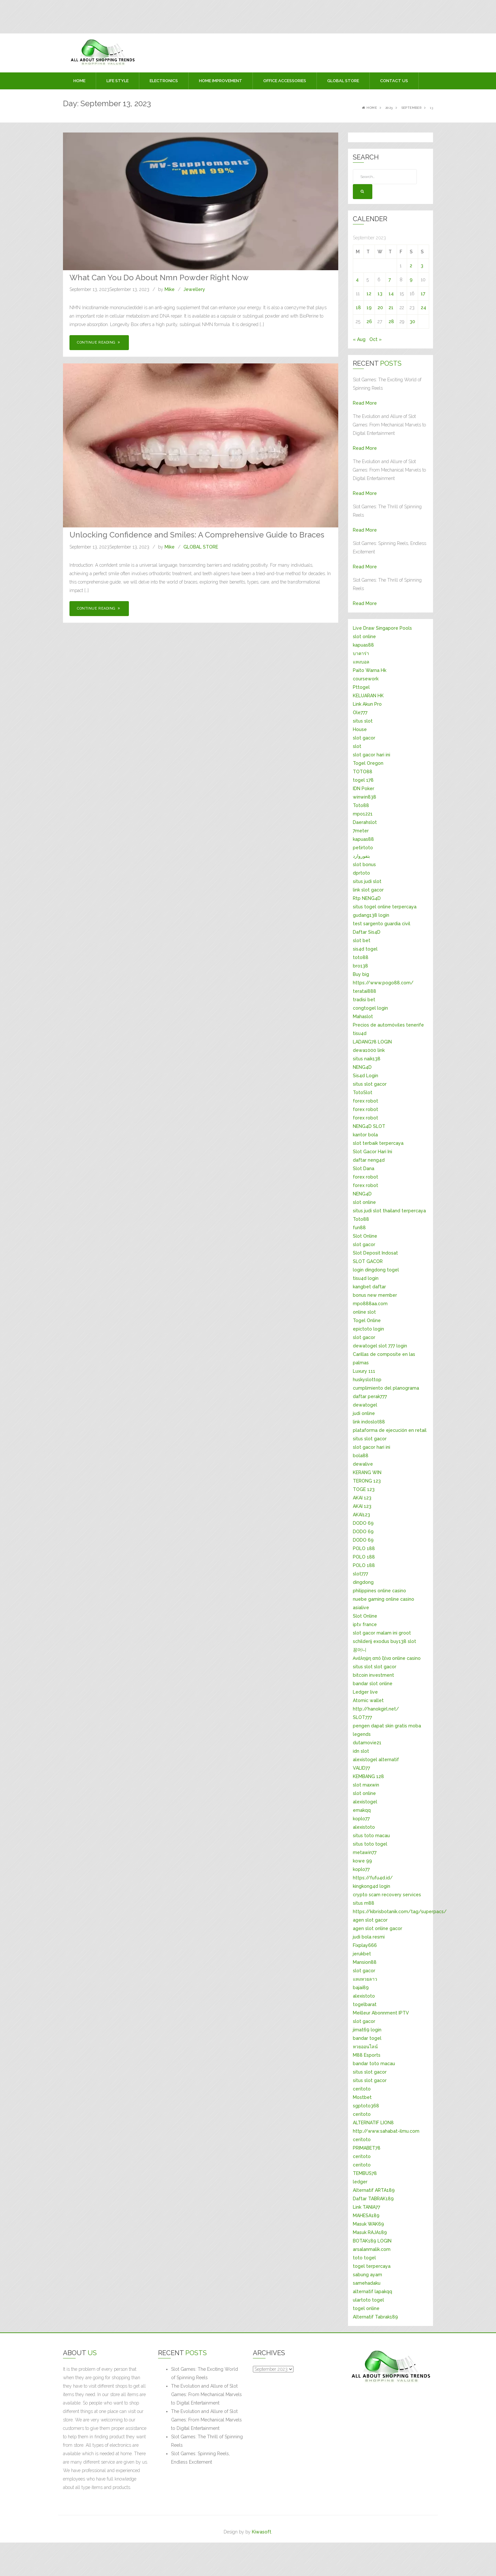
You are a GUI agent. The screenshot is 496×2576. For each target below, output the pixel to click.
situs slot (363, 721)
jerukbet (362, 1953)
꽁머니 (359, 1649)
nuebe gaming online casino (383, 1599)
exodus (381, 1641)
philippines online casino (379, 1590)
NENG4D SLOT (369, 1126)
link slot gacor (368, 889)
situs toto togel (370, 1844)
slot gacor (364, 737)
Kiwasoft (261, 2531)
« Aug (359, 339)
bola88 (360, 1455)
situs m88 (363, 1903)
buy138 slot (403, 1641)
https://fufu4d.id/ (373, 1877)
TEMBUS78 (365, 2173)
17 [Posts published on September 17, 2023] (423, 293)
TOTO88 (362, 771)
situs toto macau (371, 1835)
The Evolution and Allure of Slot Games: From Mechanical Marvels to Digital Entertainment (206, 2394)
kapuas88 (363, 645)
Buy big (361, 974)
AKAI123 (361, 1514)
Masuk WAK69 (368, 2224)
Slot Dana (363, 1168)
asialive (361, 1607)
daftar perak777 (370, 1396)
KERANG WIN (367, 1472)
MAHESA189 (366, 2215)
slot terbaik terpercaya (378, 1143)
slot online (364, 636)
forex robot (365, 1101)
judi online (364, 1413)
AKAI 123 (362, 1497)
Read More (365, 403)
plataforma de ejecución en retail (390, 1430)
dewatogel (365, 1345)
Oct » (375, 339)
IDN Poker (363, 788)
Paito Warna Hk (369, 670)
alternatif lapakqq (372, 2291)
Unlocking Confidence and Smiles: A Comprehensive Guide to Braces (196, 534)
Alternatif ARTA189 (374, 2190)
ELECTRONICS (164, 80)
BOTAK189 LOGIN (372, 2240)
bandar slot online (372, 1683)
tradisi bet (364, 999)
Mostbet (362, 2097)
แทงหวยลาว (365, 1979)
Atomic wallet (368, 1700)
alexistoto (364, 1827)
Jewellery (194, 289)
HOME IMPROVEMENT (220, 80)
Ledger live (365, 1692)
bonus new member (375, 1295)
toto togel (364, 2257)
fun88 (359, 1227)
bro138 (360, 965)
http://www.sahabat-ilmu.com (386, 2131)
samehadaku (366, 2283)
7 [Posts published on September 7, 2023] (390, 279)
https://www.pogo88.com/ (383, 982)
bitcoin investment (373, 1675)
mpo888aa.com (370, 1303)
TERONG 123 (367, 1481)
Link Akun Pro (367, 704)
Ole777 (360, 712)
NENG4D (362, 1067)
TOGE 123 (364, 1489)
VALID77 (361, 1768)
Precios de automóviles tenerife (388, 1025)
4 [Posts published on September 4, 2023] (357, 279)
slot (357, 746)
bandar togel (367, 2038)
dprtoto (361, 873)
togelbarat (365, 2004)
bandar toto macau (374, 2063)
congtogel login (370, 1008)
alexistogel (365, 1801)
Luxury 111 (364, 1371)
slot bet (361, 940)
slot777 (360, 1573)
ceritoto (362, 2088)
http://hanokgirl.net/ (376, 1708)
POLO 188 (364, 1548)
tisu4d (359, 1033)
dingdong (363, 1582)
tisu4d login (365, 1278)
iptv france (365, 1624)
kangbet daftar (369, 1286)
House (360, 729)
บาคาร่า (361, 653)
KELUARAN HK (368, 695)
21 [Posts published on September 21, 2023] (391, 307)
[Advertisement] (113, 15)
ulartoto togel (368, 2300)
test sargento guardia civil (381, 923)
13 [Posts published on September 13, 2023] (380, 293)
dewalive (363, 1464)
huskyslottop (367, 1379)
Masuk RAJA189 (370, 2232)
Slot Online (365, 1236)
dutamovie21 (367, 1742)
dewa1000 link (369, 1050)
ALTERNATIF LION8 (373, 2122)
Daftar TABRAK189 (373, 2198)
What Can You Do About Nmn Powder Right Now (159, 277)
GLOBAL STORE (343, 80)
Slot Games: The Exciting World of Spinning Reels (204, 2373)
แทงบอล (361, 661)
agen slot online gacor (377, 1928)
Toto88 (361, 805)
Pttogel (361, 687)
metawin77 (365, 1852)
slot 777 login (392, 1345)
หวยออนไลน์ (365, 2046)
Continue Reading (99, 342)
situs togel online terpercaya (384, 906)
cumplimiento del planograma (386, 1388)
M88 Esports (366, 2055)
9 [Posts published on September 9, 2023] (411, 279)
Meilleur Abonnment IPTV (381, 2012)
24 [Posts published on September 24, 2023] (423, 307)
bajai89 (361, 1987)
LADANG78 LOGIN (372, 1041)
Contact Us (394, 80)
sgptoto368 (366, 2105)
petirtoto (363, 847)
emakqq (362, 1810)
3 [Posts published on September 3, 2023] (422, 265)
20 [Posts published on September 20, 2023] (380, 307)
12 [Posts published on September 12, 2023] (368, 293)
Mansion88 (365, 1962)
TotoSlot (362, 1092)
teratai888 (364, 991)
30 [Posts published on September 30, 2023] (412, 321)
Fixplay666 (365, 1945)
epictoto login (368, 1329)
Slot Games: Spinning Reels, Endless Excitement (200, 2458)
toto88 (360, 957)
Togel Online (367, 1320)
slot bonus (364, 864)
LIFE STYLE (117, 80)
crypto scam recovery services (387, 1894)
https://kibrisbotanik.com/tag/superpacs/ (400, 1911)
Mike (170, 289)
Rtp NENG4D (367, 898)
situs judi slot (367, 881)
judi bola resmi (369, 1936)
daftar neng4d (369, 1160)
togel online (366, 2308)
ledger (360, 2181)
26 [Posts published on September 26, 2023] (369, 321)
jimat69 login (367, 2029)
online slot (364, 1312)
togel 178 (363, 780)
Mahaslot (363, 1016)
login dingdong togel (376, 1269)
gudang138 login (371, 915)
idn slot (361, 1751)
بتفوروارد (361, 856)
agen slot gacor (370, 1920)
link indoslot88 (369, 1421)
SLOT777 (362, 1717)
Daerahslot (365, 822)
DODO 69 (363, 1523)
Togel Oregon (368, 763)
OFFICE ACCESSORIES (284, 80)
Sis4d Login (365, 1075)
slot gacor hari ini (371, 754)
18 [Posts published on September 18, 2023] (358, 307)
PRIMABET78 (366, 2148)
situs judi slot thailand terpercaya (389, 1210)
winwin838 (364, 797)
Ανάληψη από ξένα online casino (387, 1658)
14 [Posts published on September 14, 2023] (391, 293)
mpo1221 (363, 813)
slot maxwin (366, 1784)
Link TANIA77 (366, 2207)
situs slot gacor (370, 1084)
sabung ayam (367, 2274)
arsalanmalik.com (372, 2249)
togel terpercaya (372, 2266)
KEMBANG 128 (368, 1776)
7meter (361, 830)
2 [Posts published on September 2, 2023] (411, 265)
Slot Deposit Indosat (375, 1253)
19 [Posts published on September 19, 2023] (369, 307)
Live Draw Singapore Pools (382, 628)
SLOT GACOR (368, 1261)
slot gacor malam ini (375, 1632)
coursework (365, 678)
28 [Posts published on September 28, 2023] (391, 321)
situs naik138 (366, 1058)
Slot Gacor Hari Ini (372, 1151)
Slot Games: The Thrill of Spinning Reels (207, 2441)
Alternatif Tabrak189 (375, 2316)
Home (79, 80)
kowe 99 (362, 1860)
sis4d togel (365, 949)
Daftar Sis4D (366, 932)
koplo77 (361, 1818)
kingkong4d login (371, 1886)
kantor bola (365, 1134)
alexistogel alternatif (376, 1759)
